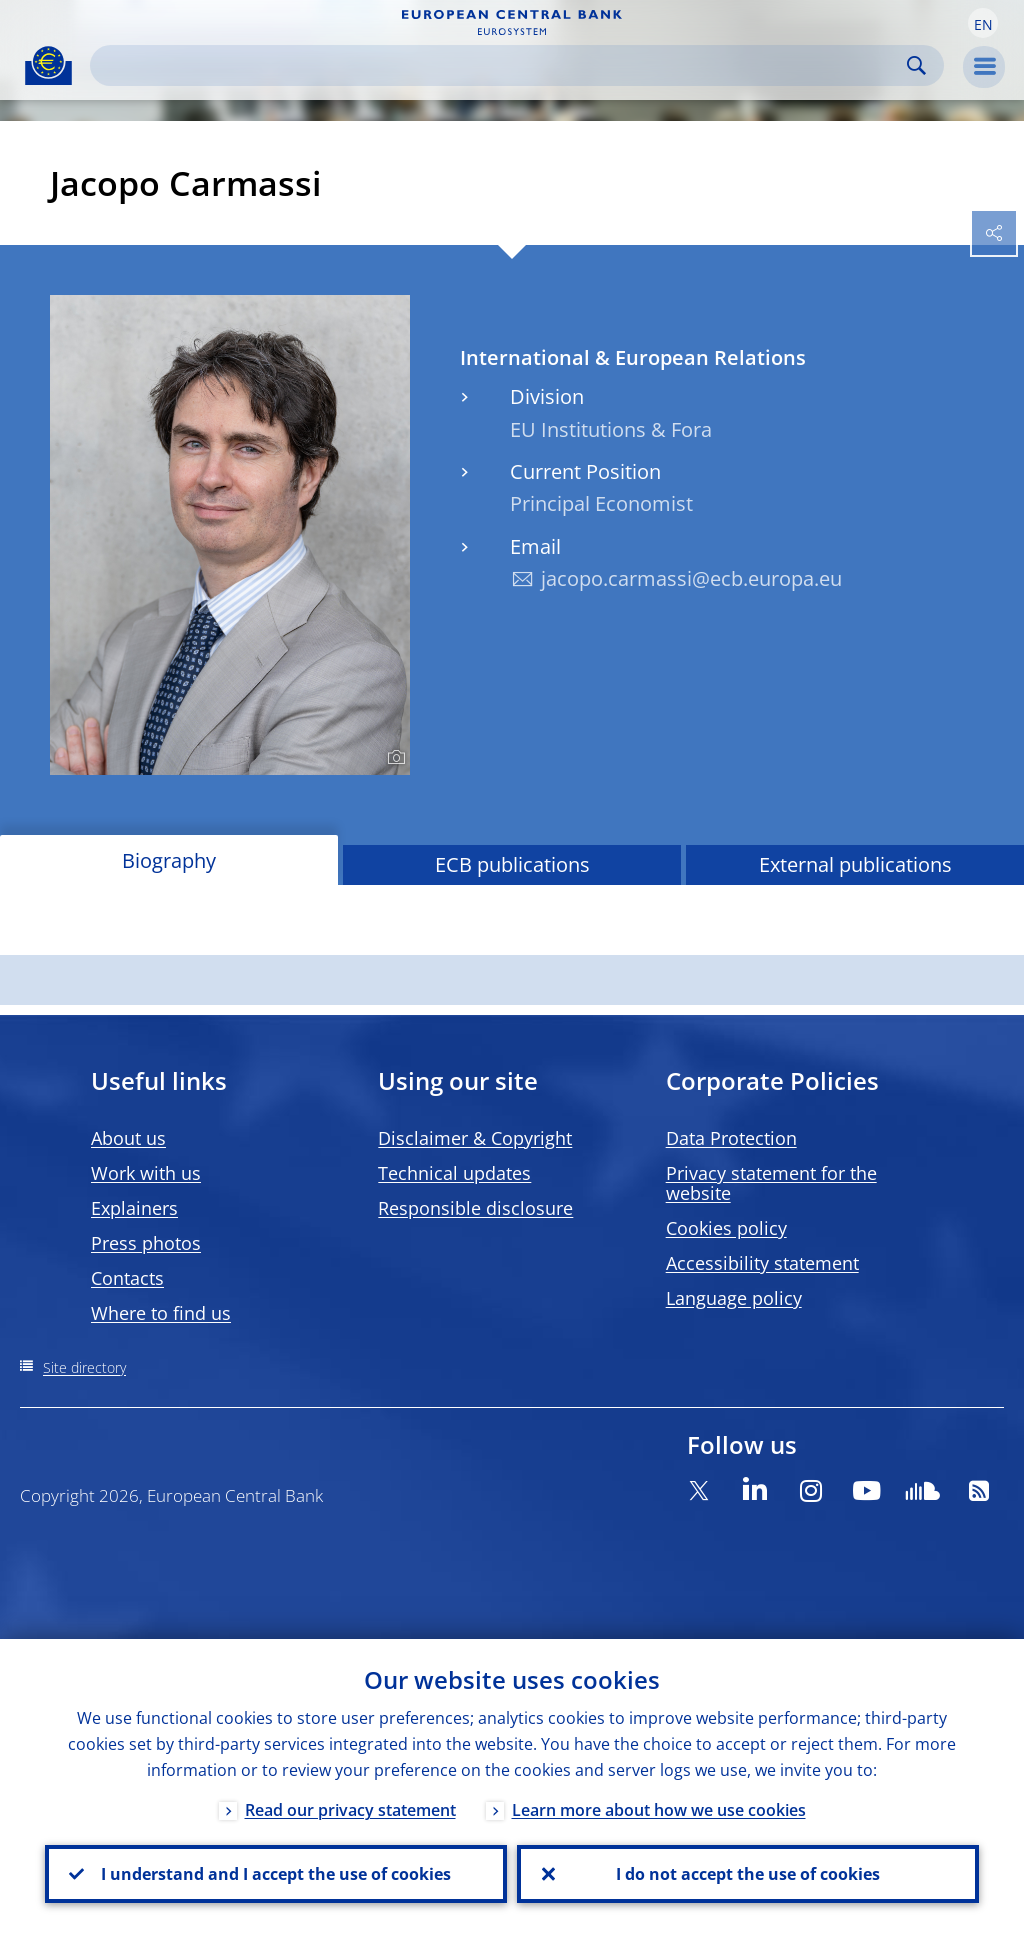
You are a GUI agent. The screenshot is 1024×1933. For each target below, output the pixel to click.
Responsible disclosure (475, 1208)
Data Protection (731, 1138)
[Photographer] (393, 758)
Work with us (146, 1173)
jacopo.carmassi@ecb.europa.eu (691, 578)
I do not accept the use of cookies (748, 1874)
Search (916, 65)
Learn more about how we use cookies (659, 1810)
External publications (855, 864)
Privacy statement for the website (771, 1183)
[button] (983, 23)
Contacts (127, 1278)
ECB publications (512, 864)
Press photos (146, 1243)
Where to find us (161, 1313)
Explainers (134, 1208)
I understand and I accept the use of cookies (276, 1874)
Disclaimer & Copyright (475, 1138)
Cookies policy (726, 1228)
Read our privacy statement (350, 1810)
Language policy (734, 1298)
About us (128, 1138)
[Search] (501, 65)
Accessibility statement (762, 1263)
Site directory (84, 1367)
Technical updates (454, 1173)
